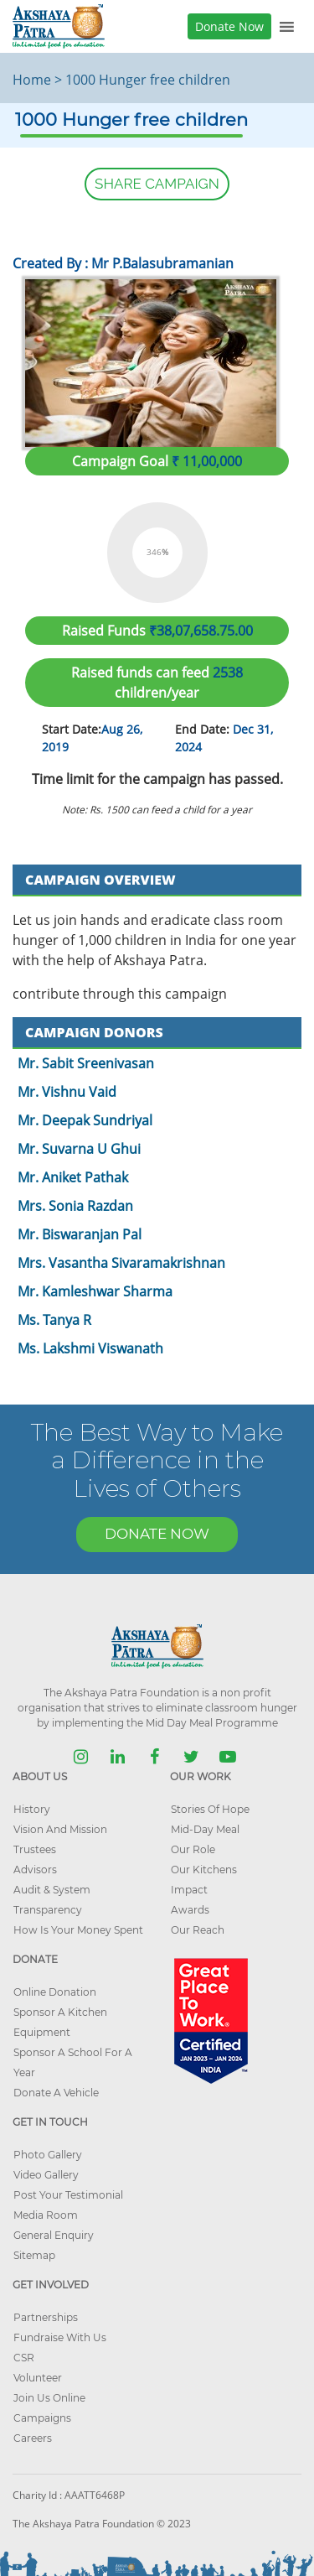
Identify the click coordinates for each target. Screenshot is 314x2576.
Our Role (193, 1849)
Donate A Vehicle (56, 2092)
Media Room (45, 2215)
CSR (23, 2357)
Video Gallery (46, 2174)
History (31, 1809)
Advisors (35, 1869)
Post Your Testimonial (68, 2195)
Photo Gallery (47, 2154)
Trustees (34, 1849)
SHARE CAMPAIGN (157, 183)
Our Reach (197, 1930)
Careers (32, 2438)
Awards (190, 1909)
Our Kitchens (204, 1869)
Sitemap (34, 2255)
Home (32, 79)
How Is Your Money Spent (78, 1930)
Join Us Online (49, 2398)
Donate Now (229, 26)
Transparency (47, 1909)
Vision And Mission (60, 1829)
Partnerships (45, 2317)
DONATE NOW (157, 1533)
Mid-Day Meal (205, 1829)
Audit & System (51, 1889)
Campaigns (42, 2418)
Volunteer (37, 2377)
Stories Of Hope (210, 1809)
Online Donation (54, 1992)
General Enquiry (53, 2235)
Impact (189, 1889)
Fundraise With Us (59, 2337)
